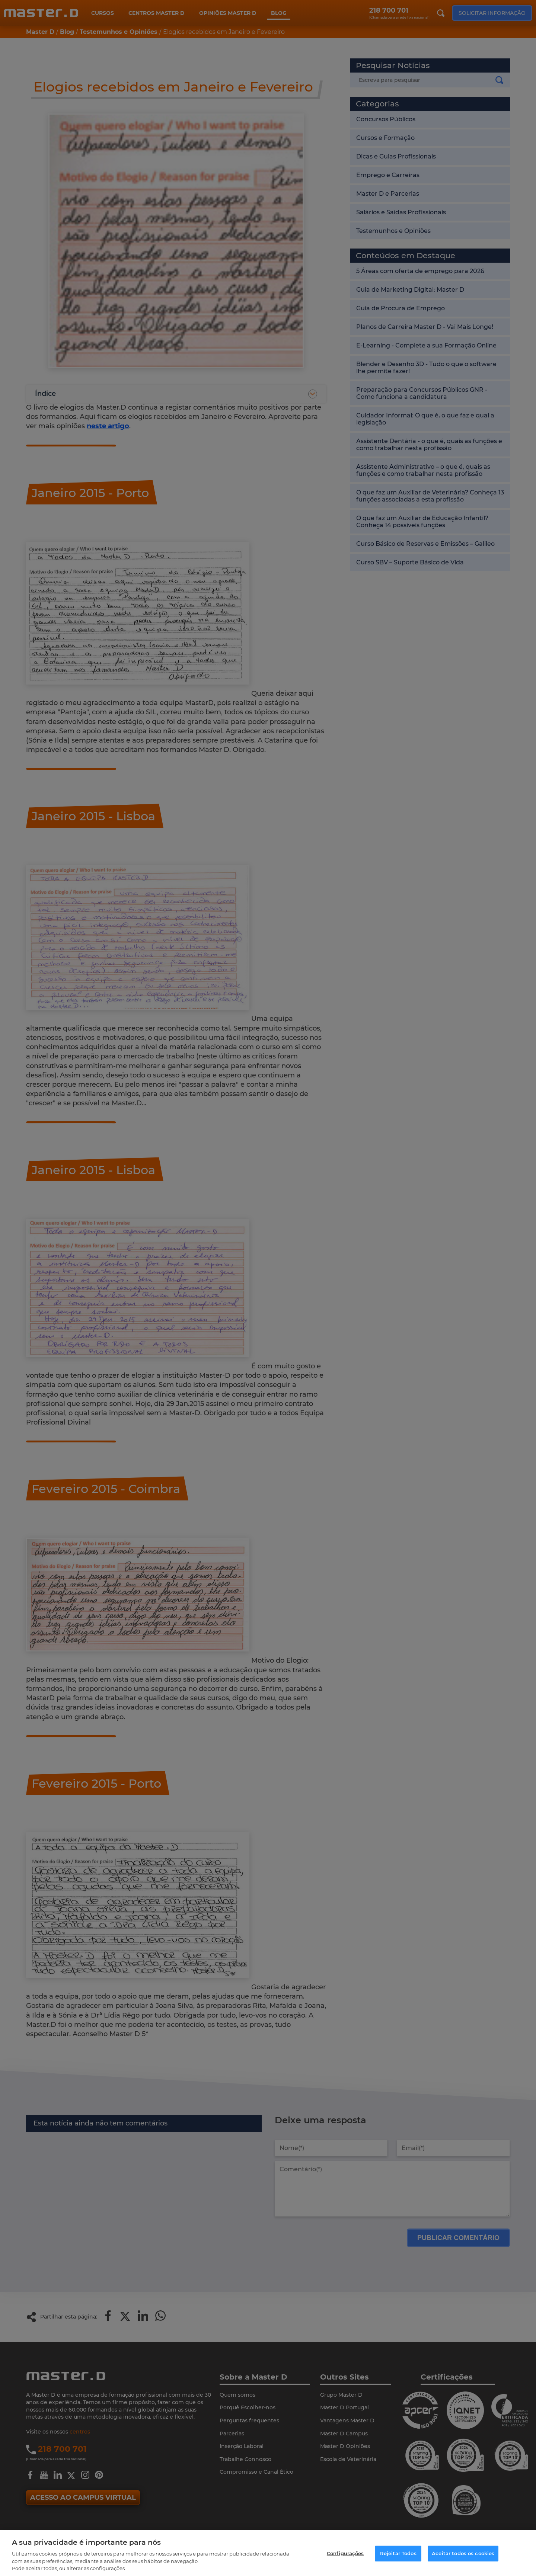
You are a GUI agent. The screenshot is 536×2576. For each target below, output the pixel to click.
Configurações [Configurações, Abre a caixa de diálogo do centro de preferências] (345, 2553)
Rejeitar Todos (398, 2553)
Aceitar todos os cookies (463, 2553)
